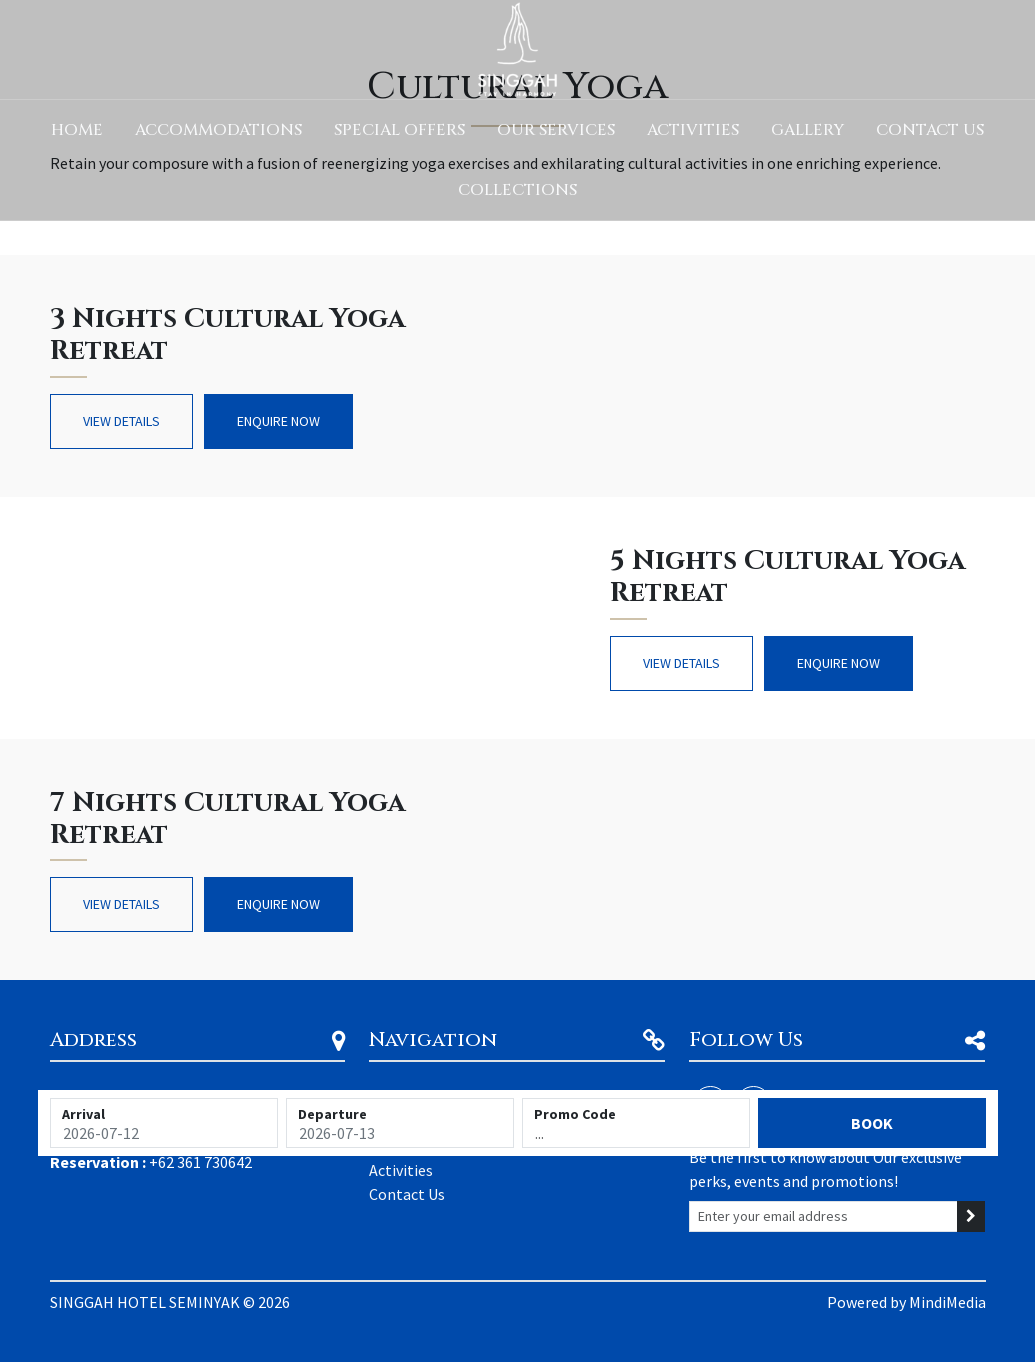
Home (77, 130)
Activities (693, 130)
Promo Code (575, 1114)
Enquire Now (278, 421)
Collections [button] (517, 190)
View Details (121, 421)
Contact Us (930, 130)
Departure (332, 1114)
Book (872, 1123)
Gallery (807, 130)
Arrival (83, 1114)
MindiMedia (947, 1302)
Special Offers (399, 130)
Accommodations (218, 130)
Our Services (556, 130)
